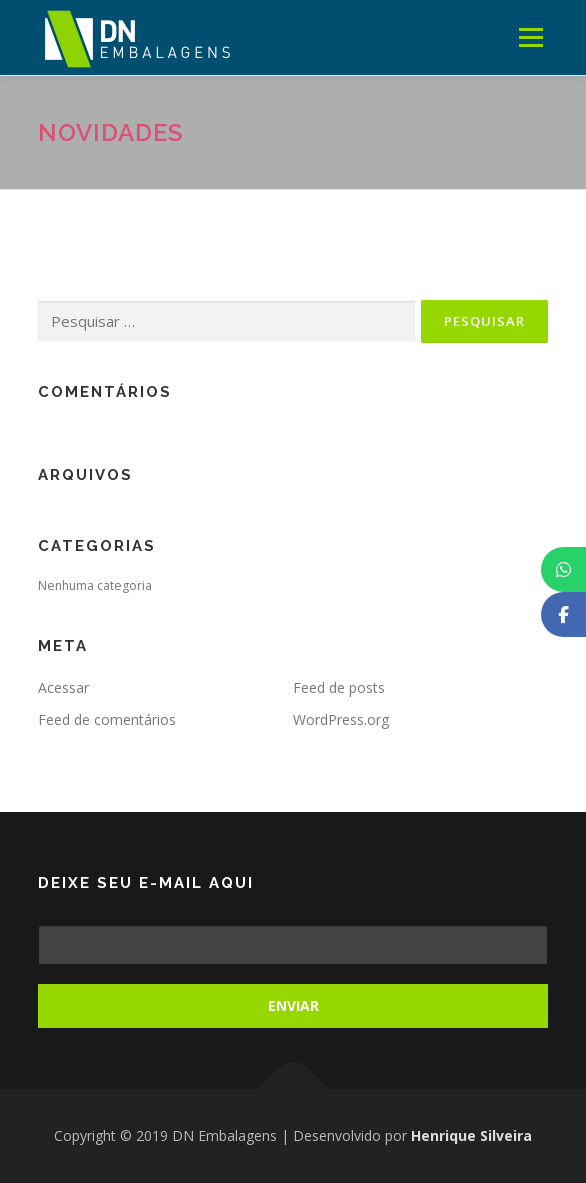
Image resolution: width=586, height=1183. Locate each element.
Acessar (63, 687)
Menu (529, 37)
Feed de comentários (107, 719)
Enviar (293, 1005)
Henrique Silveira (471, 1135)
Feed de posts (339, 687)
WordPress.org (341, 719)
